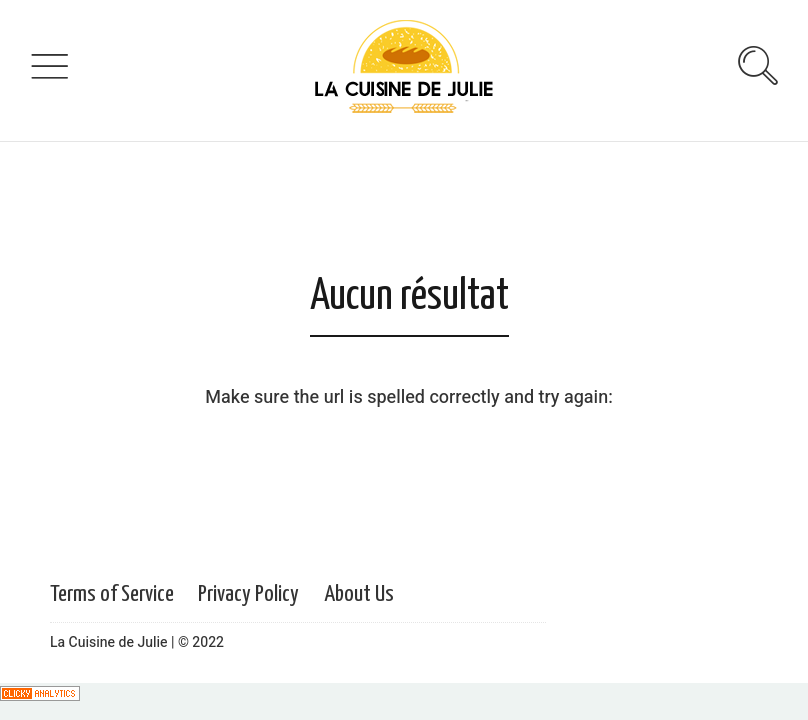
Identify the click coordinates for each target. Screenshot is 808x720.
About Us (359, 594)
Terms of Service (112, 594)
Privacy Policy (248, 594)
